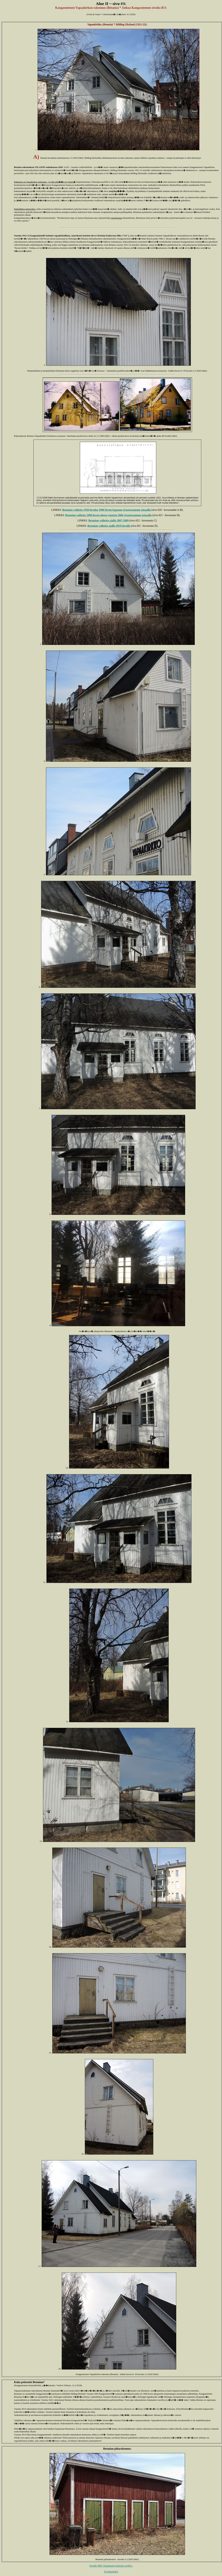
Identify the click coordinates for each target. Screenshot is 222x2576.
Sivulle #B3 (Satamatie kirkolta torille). (111, 2565)
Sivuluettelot (111, 2571)
